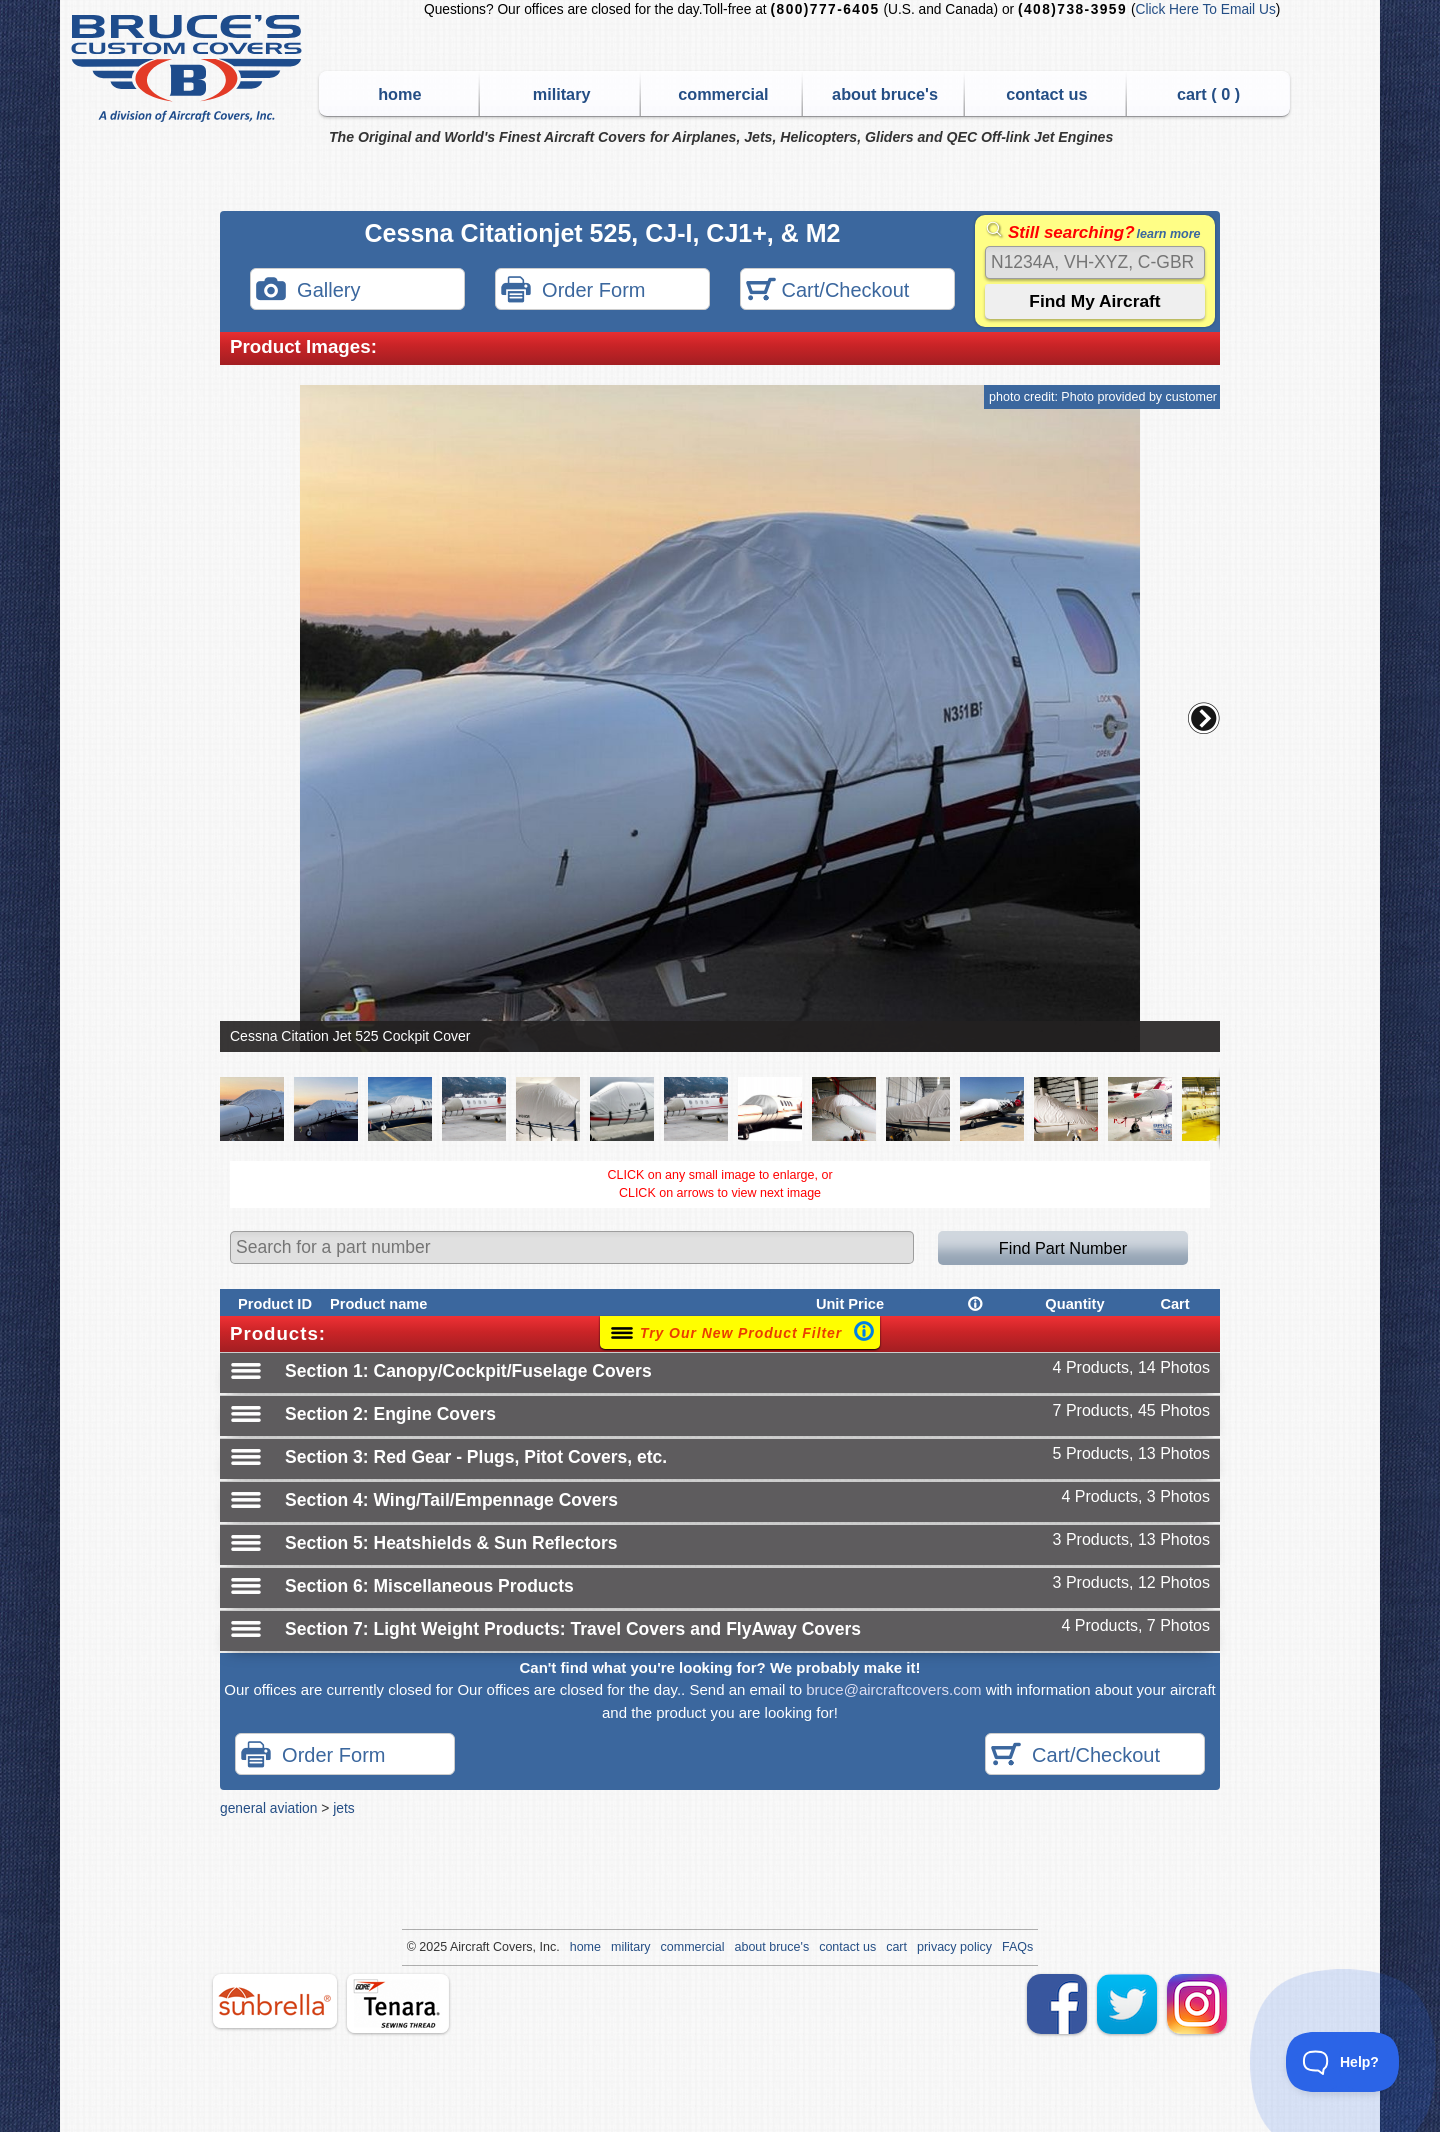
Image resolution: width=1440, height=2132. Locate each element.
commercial (723, 94)
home (399, 94)
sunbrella (275, 2001)
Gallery (308, 291)
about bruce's (885, 94)
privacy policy (954, 1947)
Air (457, 1947)
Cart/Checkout (827, 291)
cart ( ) (1208, 94)
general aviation (268, 1808)
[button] (1204, 718)
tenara (398, 2003)
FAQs (1017, 1947)
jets (343, 1808)
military (562, 94)
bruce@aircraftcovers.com (893, 1689)
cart (896, 1947)
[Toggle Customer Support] (1343, 2062)
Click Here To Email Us (1205, 9)
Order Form (573, 291)
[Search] (1095, 262)
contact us (1046, 94)
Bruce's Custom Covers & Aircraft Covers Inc (189, 68)
